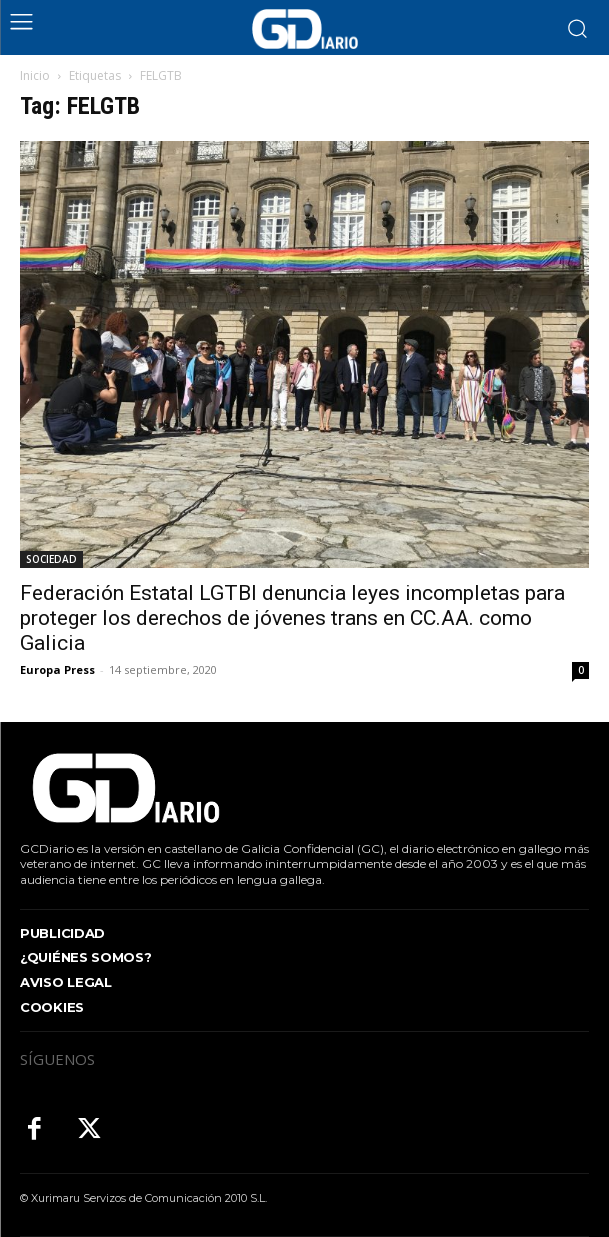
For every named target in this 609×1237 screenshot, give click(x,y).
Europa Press (57, 669)
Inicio (35, 75)
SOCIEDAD (51, 559)
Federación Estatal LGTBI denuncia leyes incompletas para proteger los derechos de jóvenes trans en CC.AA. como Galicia (292, 618)
